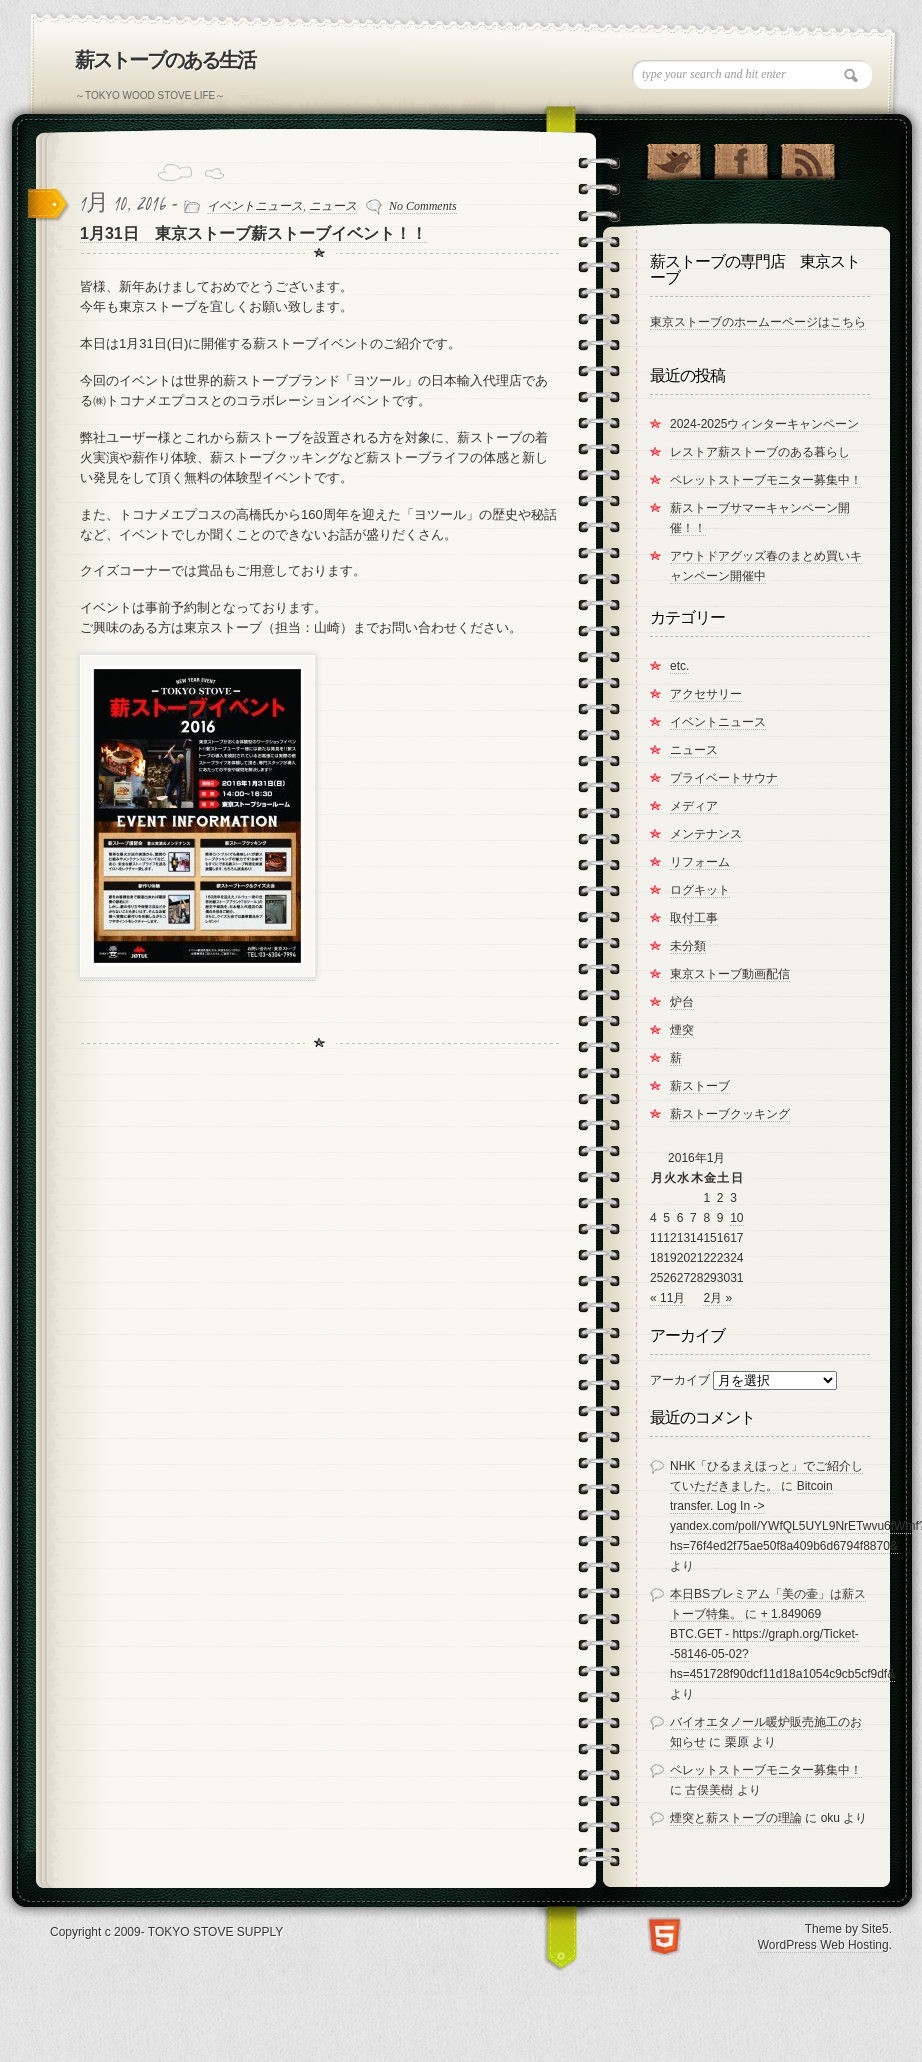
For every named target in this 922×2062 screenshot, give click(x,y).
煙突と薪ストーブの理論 (736, 1818)
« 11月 (667, 1298)
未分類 (688, 946)
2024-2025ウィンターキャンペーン (764, 424)
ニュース (333, 206)
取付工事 (694, 918)
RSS (807, 157)
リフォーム (700, 862)
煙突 (682, 1030)
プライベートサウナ (724, 778)
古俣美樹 (709, 1790)
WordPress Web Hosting (823, 1945)
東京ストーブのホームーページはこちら (758, 322)
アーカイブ (680, 1380)
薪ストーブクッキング (730, 1114)
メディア (694, 806)
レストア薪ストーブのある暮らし (760, 452)
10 (736, 1218)
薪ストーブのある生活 (165, 60)
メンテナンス (706, 834)
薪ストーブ (700, 1086)
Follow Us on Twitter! (673, 157)
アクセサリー (706, 694)
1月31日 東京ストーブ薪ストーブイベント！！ (253, 233)
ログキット (700, 890)
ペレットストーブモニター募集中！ (766, 480)
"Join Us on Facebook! (740, 157)
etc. (679, 666)
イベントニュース (255, 206)
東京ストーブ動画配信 (730, 974)
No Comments (423, 206)
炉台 (682, 1002)
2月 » (717, 1298)
